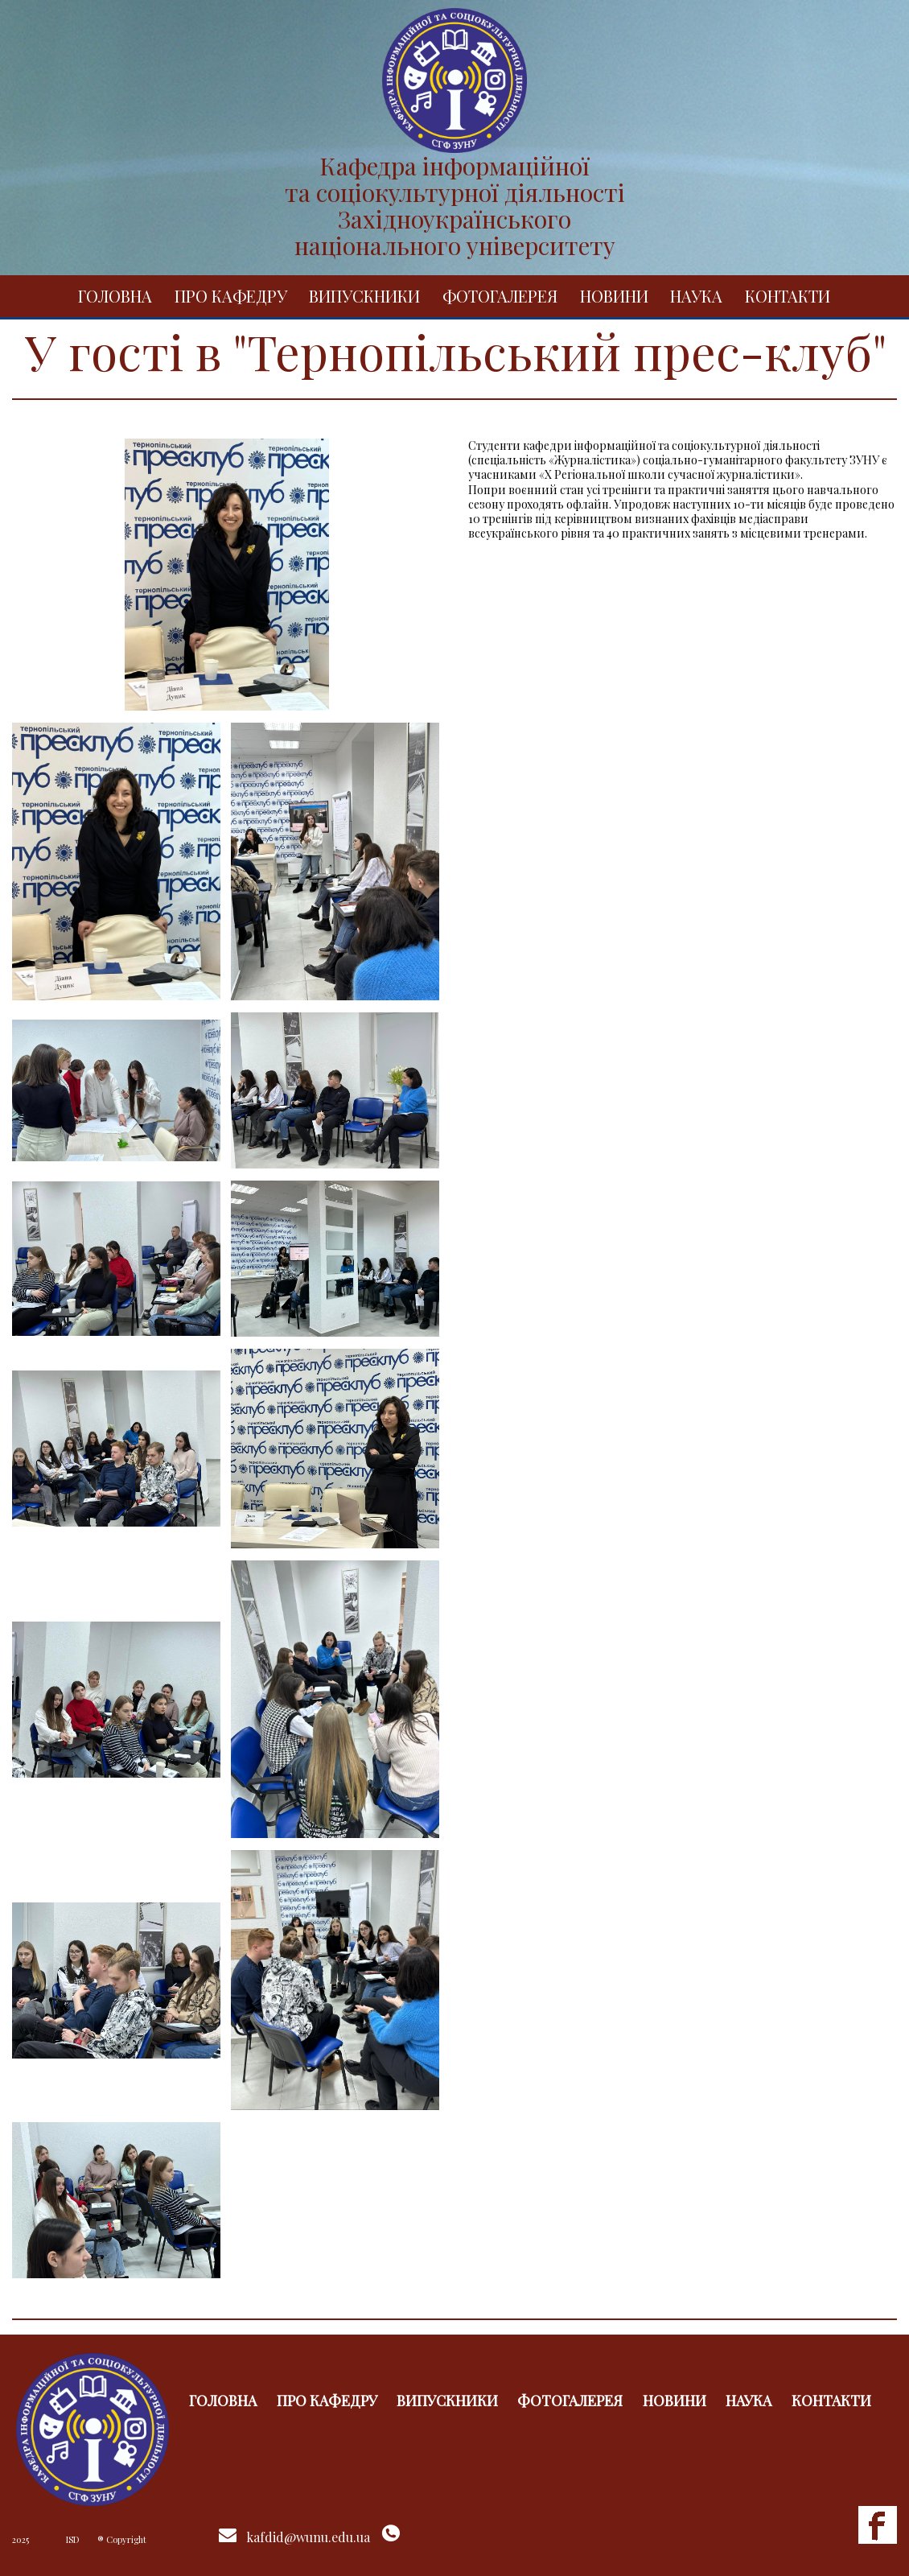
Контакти (787, 296)
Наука (696, 296)
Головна (115, 296)
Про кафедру (231, 296)
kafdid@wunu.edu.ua (308, 2537)
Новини (614, 296)
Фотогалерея (499, 296)
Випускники (364, 296)
